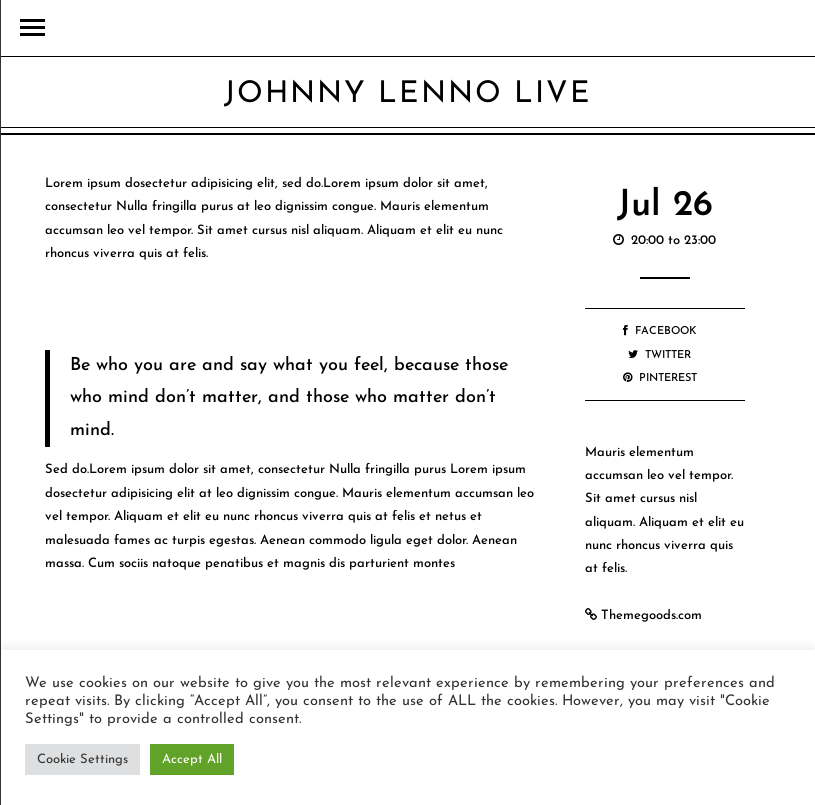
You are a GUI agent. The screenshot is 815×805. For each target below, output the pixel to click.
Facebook (660, 331)
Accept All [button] (192, 759)
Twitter (659, 355)
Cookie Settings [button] (82, 759)
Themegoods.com (651, 615)
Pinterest (660, 378)
